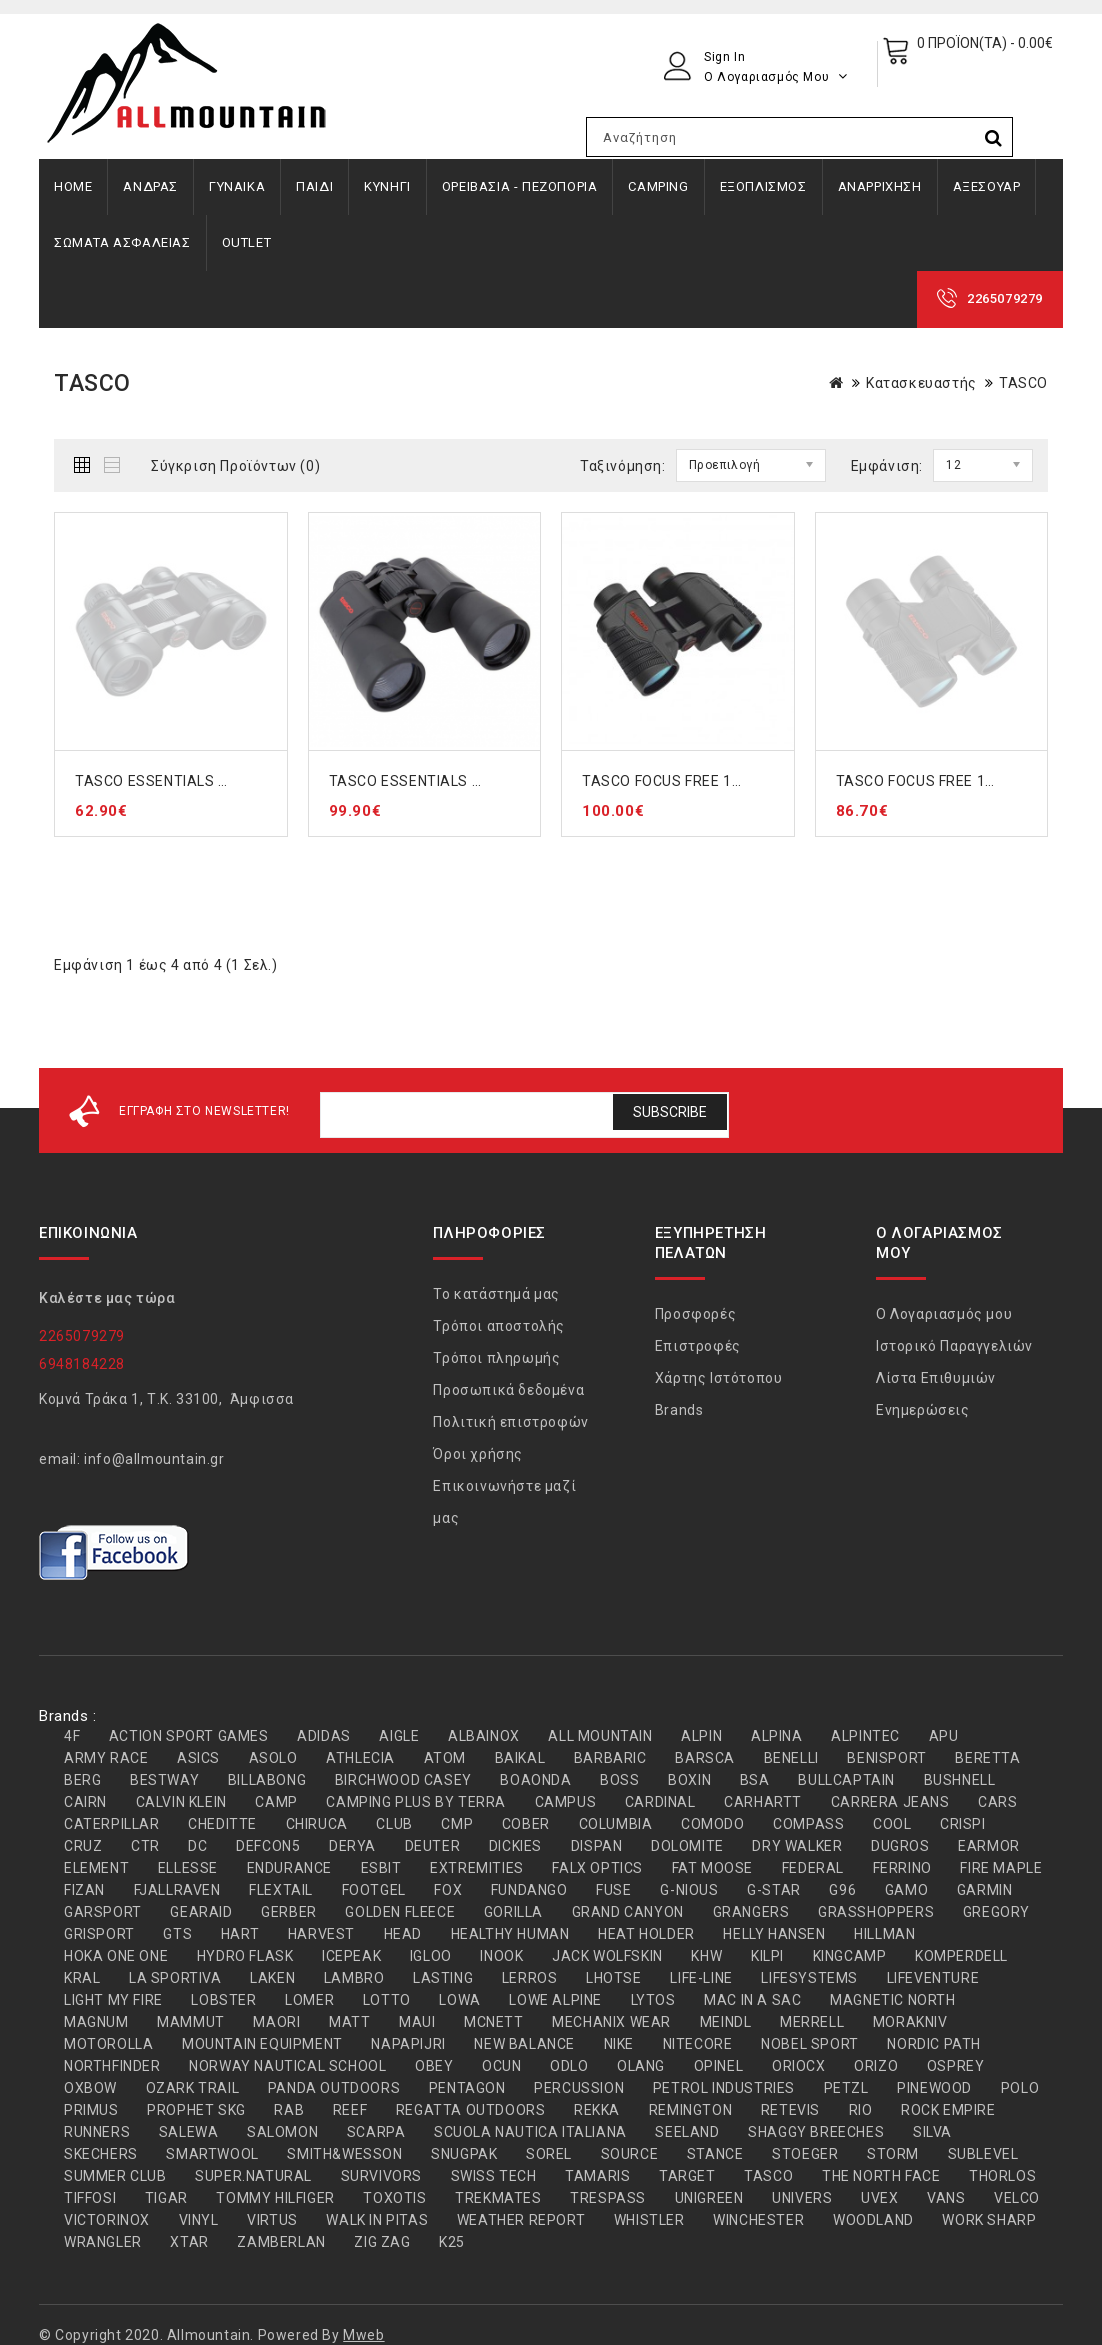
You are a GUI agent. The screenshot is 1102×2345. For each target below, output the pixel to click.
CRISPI (963, 1824)
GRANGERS (751, 1912)
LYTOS (653, 2000)
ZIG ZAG (382, 2242)
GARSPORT (103, 1912)
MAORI (276, 2022)
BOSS (619, 1780)
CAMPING (658, 186)
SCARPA (376, 2132)
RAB (289, 2110)
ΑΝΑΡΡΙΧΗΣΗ (880, 186)
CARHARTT (763, 1802)
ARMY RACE (106, 1758)
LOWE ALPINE (555, 2000)
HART (240, 1934)
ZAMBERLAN (281, 2242)
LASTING (443, 1978)
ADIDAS (324, 1736)
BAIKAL (520, 1758)
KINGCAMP (850, 1956)
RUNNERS (97, 2132)
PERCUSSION (579, 2088)
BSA (755, 1780)
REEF (350, 2110)
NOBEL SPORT (810, 2044)
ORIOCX (799, 2066)
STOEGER (805, 2154)
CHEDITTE (222, 1824)
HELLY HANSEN (774, 1934)
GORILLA (513, 1912)
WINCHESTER (758, 2220)
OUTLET (247, 242)
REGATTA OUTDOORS (471, 2110)
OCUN (501, 2066)
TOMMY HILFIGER (275, 2198)
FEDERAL (813, 1868)
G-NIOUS (689, 1890)
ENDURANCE (289, 1868)
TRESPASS (608, 2198)
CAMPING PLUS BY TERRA (416, 1802)
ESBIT (381, 1868)
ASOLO (273, 1758)
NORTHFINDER (112, 2066)
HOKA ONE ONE (116, 1956)
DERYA (352, 1846)
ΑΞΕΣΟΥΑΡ (987, 186)
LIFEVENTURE (933, 1978)
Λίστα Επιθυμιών (936, 1378)
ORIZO (876, 2066)
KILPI (767, 1956)
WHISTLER (649, 2220)
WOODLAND (873, 2220)
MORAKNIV (910, 2022)
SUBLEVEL (983, 2154)
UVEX (879, 2198)
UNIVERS (802, 2198)
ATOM (445, 1758)
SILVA (932, 2132)
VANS (946, 2198)
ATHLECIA (360, 1758)
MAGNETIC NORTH (892, 2000)
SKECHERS (101, 2154)
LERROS (530, 1978)
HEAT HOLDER (646, 1934)
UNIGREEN (709, 2198)
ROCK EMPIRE (948, 2110)
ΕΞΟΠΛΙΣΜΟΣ (763, 186)
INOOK (501, 1956)
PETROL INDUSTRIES (724, 2088)
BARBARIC (610, 1758)
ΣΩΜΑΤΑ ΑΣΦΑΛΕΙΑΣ (122, 242)
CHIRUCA (317, 1824)
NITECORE (698, 2044)
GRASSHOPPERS (876, 1912)
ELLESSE (188, 1868)
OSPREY (956, 2066)
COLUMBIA (616, 1824)
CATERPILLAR (112, 1824)
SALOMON (282, 2132)
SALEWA (189, 2132)
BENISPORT (886, 1758)
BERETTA (987, 1758)
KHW (706, 1956)
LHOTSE (614, 1978)
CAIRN (85, 1802)
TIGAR (166, 2198)
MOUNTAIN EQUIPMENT (262, 2044)
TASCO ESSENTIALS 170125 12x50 (449, 781)
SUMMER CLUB (115, 2176)
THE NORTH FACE (881, 2176)
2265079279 (1005, 298)
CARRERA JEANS (890, 1802)
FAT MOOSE (712, 1868)
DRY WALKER (797, 1846)
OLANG (641, 2066)
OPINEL (719, 2066)
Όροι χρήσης (478, 1454)
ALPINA (777, 1736)
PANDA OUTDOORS (334, 2088)
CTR (145, 1846)
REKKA (597, 2110)
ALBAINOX (484, 1736)
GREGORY (996, 1912)
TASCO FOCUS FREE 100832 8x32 (951, 781)
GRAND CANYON (628, 1912)
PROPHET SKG (196, 2110)
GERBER (289, 1912)
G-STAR (774, 1890)
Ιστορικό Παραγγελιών (954, 1346)
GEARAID (201, 1912)
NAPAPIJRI (408, 2044)
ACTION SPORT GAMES (189, 1736)
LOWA (459, 2000)
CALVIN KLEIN (181, 1802)
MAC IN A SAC (752, 2000)
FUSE (613, 1890)
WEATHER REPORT (521, 2220)
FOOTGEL (374, 1890)
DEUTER (433, 1846)
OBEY (434, 2066)
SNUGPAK (464, 2154)
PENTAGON (467, 2088)
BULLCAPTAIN (846, 1780)
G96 (842, 1890)
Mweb (363, 2335)
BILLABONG (267, 1780)
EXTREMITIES (477, 1868)
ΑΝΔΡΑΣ (150, 186)
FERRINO (902, 1868)
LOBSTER (223, 2000)
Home (73, 186)
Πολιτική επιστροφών (510, 1422)
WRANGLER (103, 2242)
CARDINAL (660, 1802)
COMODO (713, 1824)
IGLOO (431, 1956)
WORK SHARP (989, 2220)
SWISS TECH (494, 2176)
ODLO (569, 2066)
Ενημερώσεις (923, 1410)
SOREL (549, 2154)
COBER (526, 1824)
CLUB (394, 1824)
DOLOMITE (687, 1846)
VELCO (1017, 2198)
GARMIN (985, 1890)
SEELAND (687, 2132)
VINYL (199, 2220)
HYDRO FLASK (245, 1956)
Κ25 (452, 2242)
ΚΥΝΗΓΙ (387, 186)
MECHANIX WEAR (611, 2022)
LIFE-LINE (701, 1978)
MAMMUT (191, 2022)
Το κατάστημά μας (496, 1294)
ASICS (198, 1758)
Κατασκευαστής (921, 383)
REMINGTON (690, 2110)
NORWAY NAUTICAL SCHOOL (287, 2066)
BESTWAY (164, 1780)
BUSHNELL (960, 1780)
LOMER (309, 2000)
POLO (1020, 2088)
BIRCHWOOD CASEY (403, 1780)
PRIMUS (91, 2110)
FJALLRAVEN (177, 1890)
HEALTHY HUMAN (510, 1934)
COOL (892, 1824)
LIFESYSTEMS (809, 1978)
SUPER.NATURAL (253, 2176)
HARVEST (321, 1934)
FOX (448, 1890)
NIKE (619, 2044)
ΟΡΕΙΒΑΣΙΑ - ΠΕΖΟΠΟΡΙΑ (520, 186)
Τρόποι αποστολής (499, 1326)
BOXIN (689, 1780)
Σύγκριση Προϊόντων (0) (235, 466)
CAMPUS (566, 1802)
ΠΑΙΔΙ (314, 186)
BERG (82, 1780)
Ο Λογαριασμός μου (944, 1314)
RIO (861, 2110)
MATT (349, 2022)
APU (944, 1736)
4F (72, 1736)
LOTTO (387, 2000)
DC (197, 1846)
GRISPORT (99, 1934)
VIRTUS (272, 2220)
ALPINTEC (865, 1736)
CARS (997, 1802)
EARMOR (989, 1846)
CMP (457, 1824)
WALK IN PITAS (377, 2220)
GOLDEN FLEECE (400, 1912)
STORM (893, 2154)
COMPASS (808, 1824)
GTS (177, 1934)
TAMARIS (597, 2176)
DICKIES (515, 1846)
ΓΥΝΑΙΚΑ (237, 186)
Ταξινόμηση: (623, 466)
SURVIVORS (381, 2176)
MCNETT (494, 2022)
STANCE (715, 2154)
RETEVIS (790, 2110)
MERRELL (812, 2022)
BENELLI (791, 1758)
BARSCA (705, 1758)
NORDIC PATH (934, 2044)
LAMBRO (354, 1978)
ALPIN (701, 1736)
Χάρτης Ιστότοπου (719, 1378)
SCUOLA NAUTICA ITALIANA (530, 2132)
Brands (679, 1410)
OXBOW (90, 2088)
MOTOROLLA (108, 2044)
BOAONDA (535, 1780)
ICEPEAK (351, 1956)
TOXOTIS (394, 2198)
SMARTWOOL (212, 2154)
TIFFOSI (90, 2198)
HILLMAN (884, 1934)
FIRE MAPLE (1001, 1868)
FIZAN (84, 1890)
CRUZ (83, 1846)
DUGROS (900, 1846)
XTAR (189, 2242)
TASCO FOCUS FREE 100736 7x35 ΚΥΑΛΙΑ (724, 781)
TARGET (687, 2176)
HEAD (403, 1934)
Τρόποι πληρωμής (496, 1358)
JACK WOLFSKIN (607, 1956)
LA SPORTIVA (175, 1978)
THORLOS (1002, 2176)
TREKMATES (498, 2198)
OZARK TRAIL (193, 2088)
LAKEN (272, 1978)
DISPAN (597, 1846)
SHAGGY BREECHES (816, 2132)
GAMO (906, 1890)
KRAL (82, 1978)
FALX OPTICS (597, 1868)
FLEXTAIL (281, 1890)
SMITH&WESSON (344, 2154)
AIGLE (399, 1736)
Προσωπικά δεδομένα (508, 1390)
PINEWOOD (934, 2088)
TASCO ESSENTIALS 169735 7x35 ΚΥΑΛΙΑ (218, 781)
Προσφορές (695, 1314)
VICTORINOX (107, 2220)
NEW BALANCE (524, 2044)
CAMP (276, 1802)
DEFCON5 (268, 1846)
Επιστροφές (698, 1346)
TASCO (1023, 383)
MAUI (417, 2022)
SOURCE (630, 2154)
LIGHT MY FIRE (113, 2000)
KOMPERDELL (961, 1956)
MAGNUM (96, 2022)
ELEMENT (96, 1868)
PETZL (846, 2088)
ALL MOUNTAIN (600, 1736)
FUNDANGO (529, 1890)
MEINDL (726, 2022)
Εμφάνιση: (887, 466)
